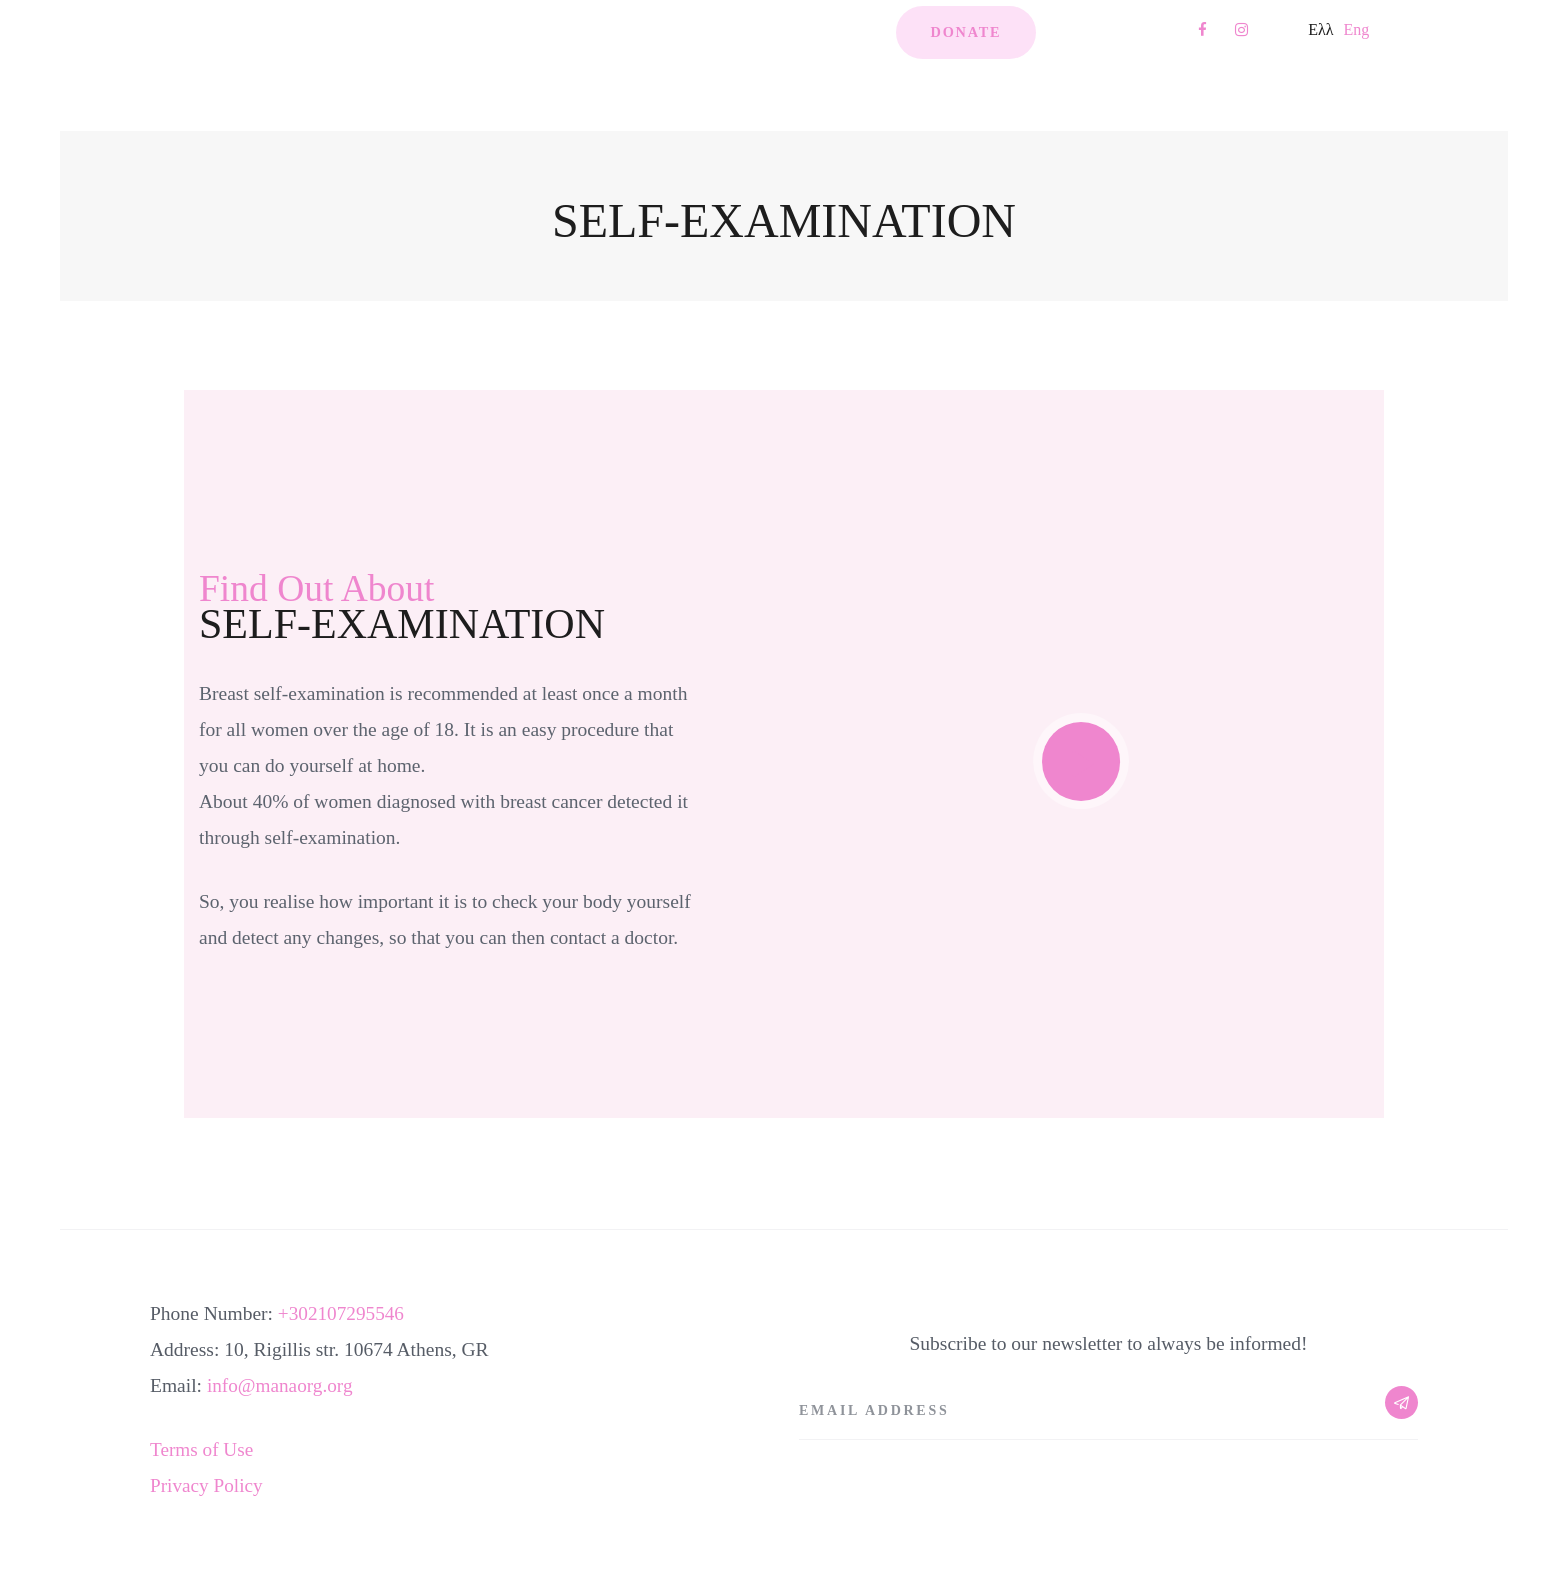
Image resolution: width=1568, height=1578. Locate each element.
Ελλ (1320, 29)
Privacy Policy (207, 1485)
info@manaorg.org (281, 1385)
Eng (1356, 29)
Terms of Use (202, 1449)
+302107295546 (342, 1313)
